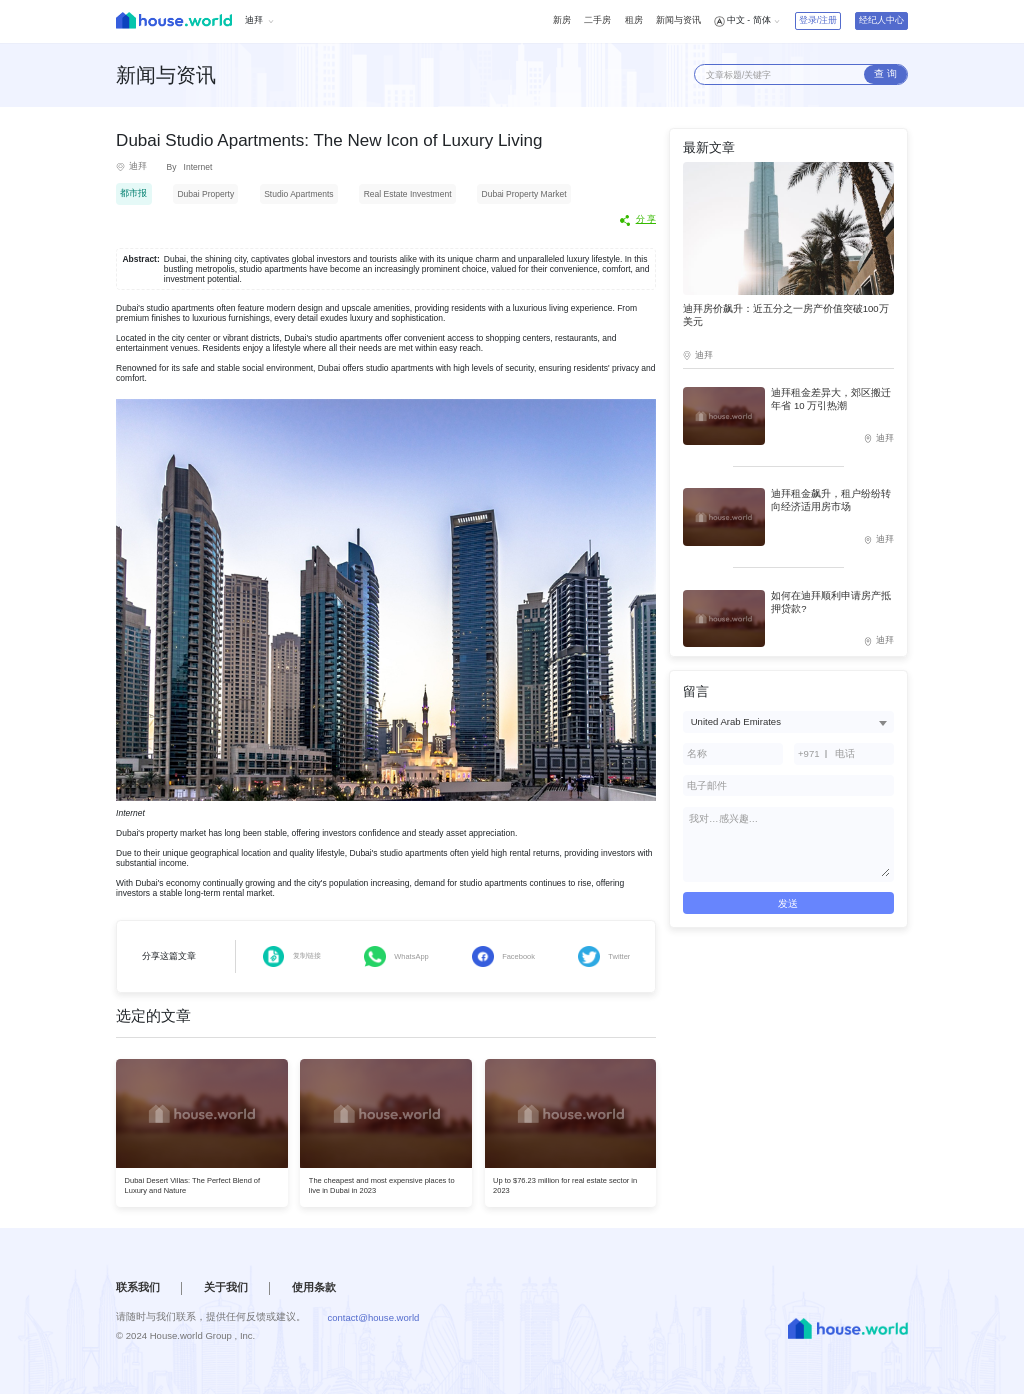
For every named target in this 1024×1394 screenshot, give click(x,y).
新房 (562, 20)
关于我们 (226, 1287)
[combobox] (788, 721)
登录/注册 (818, 20)
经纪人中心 (881, 20)
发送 (788, 903)
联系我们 (138, 1287)
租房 (634, 20)
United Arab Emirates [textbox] (736, 721)
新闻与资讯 (678, 20)
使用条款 (314, 1287)
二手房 (597, 20)
